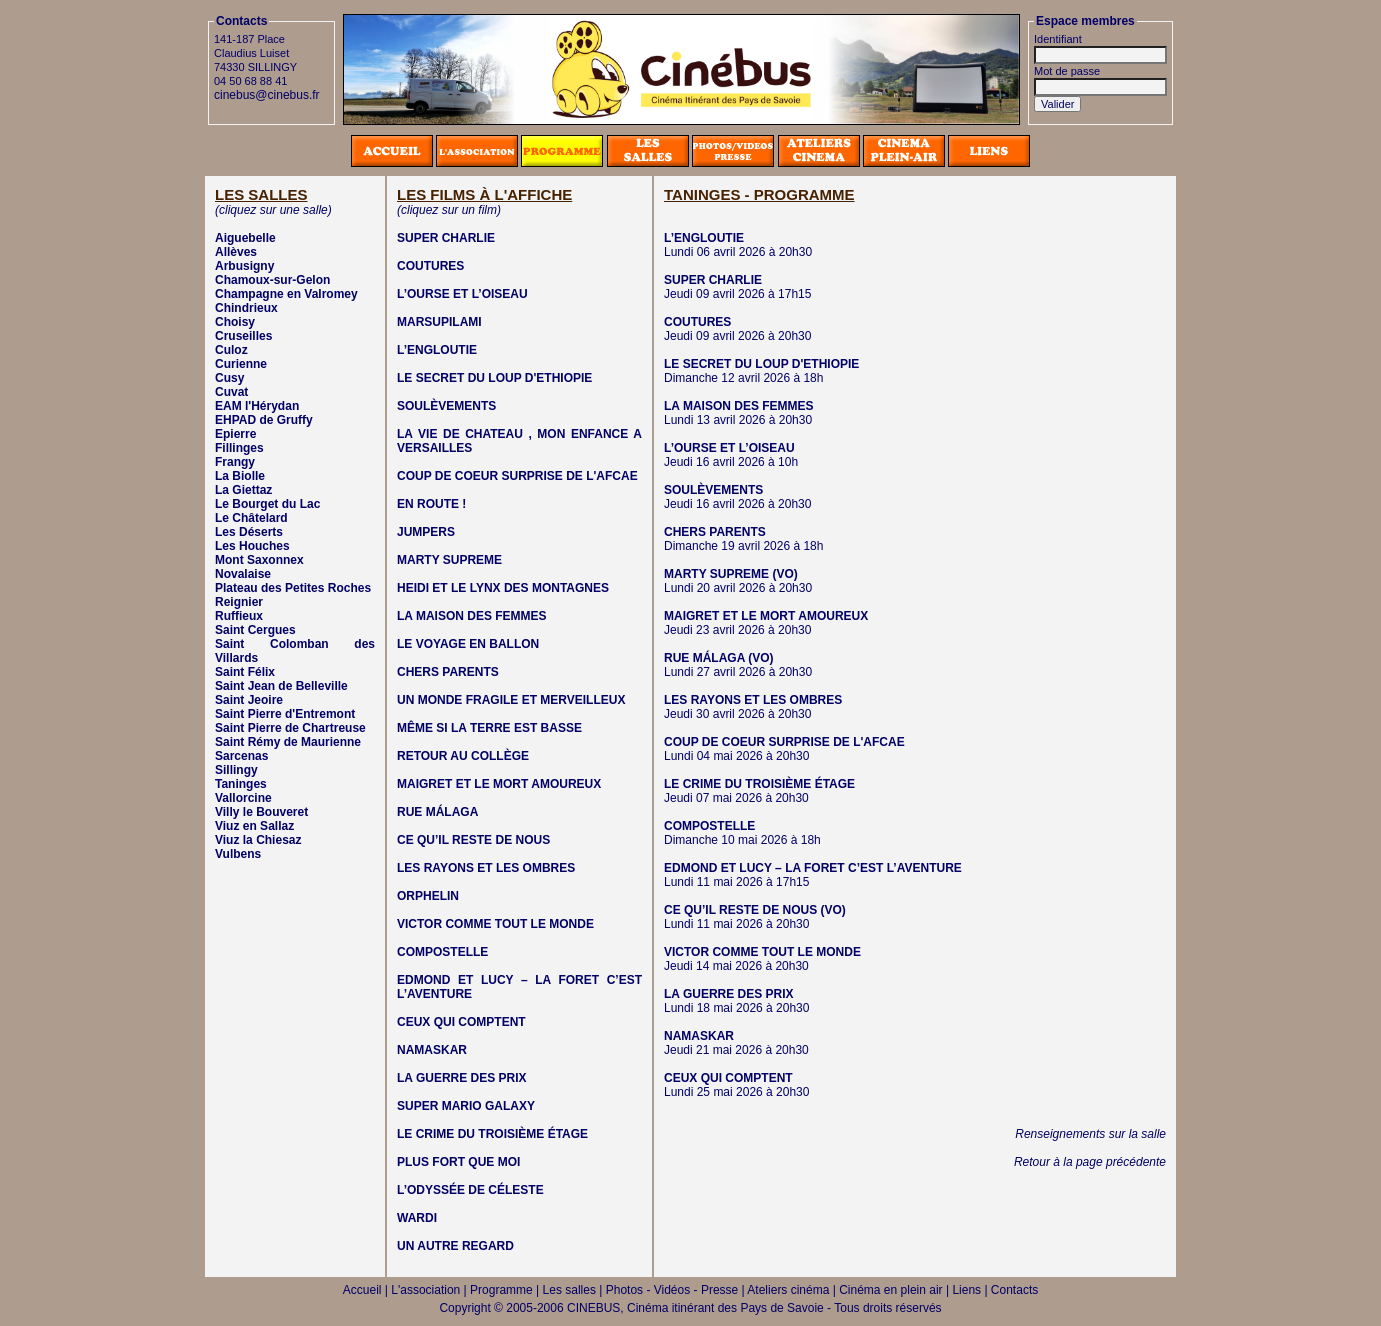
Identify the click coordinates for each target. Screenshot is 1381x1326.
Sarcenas (241, 756)
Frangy (235, 462)
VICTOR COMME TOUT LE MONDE (495, 924)
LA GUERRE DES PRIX (462, 1078)
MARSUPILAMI (439, 322)
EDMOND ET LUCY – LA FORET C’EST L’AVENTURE (813, 868)
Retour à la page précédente (1090, 1162)
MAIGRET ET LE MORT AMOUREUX (499, 784)
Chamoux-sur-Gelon (272, 280)
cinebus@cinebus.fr (267, 95)
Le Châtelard (251, 518)
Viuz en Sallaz (254, 826)
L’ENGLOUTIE (437, 350)
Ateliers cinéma (788, 1290)
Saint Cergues (255, 630)
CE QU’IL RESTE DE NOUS (473, 840)
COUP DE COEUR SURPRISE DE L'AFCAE (517, 476)
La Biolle (240, 476)
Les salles (569, 1290)
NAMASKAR (432, 1050)
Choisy (235, 322)
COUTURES (430, 266)
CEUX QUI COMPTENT (461, 1022)
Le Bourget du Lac (267, 504)
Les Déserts (249, 532)
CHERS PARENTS (448, 672)
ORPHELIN (428, 896)
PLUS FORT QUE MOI (458, 1162)
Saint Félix (245, 672)
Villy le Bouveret (261, 812)
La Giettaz (243, 490)
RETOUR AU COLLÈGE (463, 756)
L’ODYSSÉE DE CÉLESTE (470, 1190)
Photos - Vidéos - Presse (672, 1290)
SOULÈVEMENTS (446, 406)
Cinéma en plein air (890, 1290)
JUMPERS (426, 532)
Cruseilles (243, 336)
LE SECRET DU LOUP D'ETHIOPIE (494, 378)
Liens (966, 1290)
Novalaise (243, 574)
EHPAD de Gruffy (264, 420)
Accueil (362, 1290)
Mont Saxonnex (259, 560)
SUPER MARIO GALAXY (466, 1106)
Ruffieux (239, 616)
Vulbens (238, 854)
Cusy (229, 378)
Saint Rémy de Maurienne (288, 742)
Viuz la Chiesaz (258, 840)
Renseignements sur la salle (1090, 1134)
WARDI (417, 1218)
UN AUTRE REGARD (455, 1246)
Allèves (236, 252)
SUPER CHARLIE (446, 238)
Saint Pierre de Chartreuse (290, 728)
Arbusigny (244, 266)
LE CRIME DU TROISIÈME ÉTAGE (492, 1134)
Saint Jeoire (249, 700)
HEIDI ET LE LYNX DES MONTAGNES (503, 588)
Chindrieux (246, 308)
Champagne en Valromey (286, 294)
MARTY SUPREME (449, 560)
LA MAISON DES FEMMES (472, 616)
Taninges (241, 784)
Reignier (239, 602)
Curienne (241, 364)
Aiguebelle (245, 238)
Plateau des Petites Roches (293, 588)
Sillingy (236, 770)
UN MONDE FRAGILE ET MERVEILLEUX (511, 700)
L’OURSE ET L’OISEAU (462, 294)
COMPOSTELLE (442, 952)
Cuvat (231, 392)
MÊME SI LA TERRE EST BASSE (489, 728)
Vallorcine (243, 798)
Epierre (235, 434)
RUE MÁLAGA (437, 812)
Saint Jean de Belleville (281, 686)
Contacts (1014, 1290)
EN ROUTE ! (431, 504)
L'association (425, 1290)
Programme (501, 1290)
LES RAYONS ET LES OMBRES (486, 868)
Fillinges (239, 448)
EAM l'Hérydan (257, 406)
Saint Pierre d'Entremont (285, 714)
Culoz (231, 350)
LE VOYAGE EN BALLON (468, 644)
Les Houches (252, 546)
